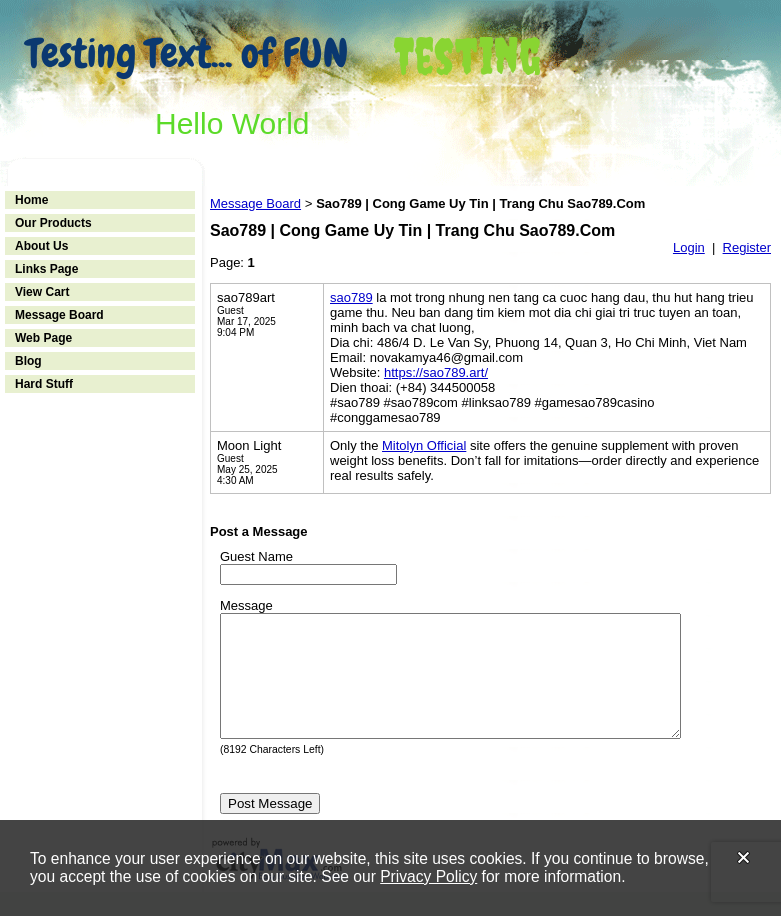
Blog (28, 361)
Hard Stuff (44, 384)
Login (689, 247)
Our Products (53, 223)
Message (246, 605)
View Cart (42, 292)
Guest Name (256, 556)
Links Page (46, 269)
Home (31, 200)
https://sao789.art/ (436, 372)
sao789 (351, 297)
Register (747, 247)
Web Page (43, 338)
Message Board (59, 315)
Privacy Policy (428, 876)
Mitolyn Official (424, 445)
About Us (41, 246)
